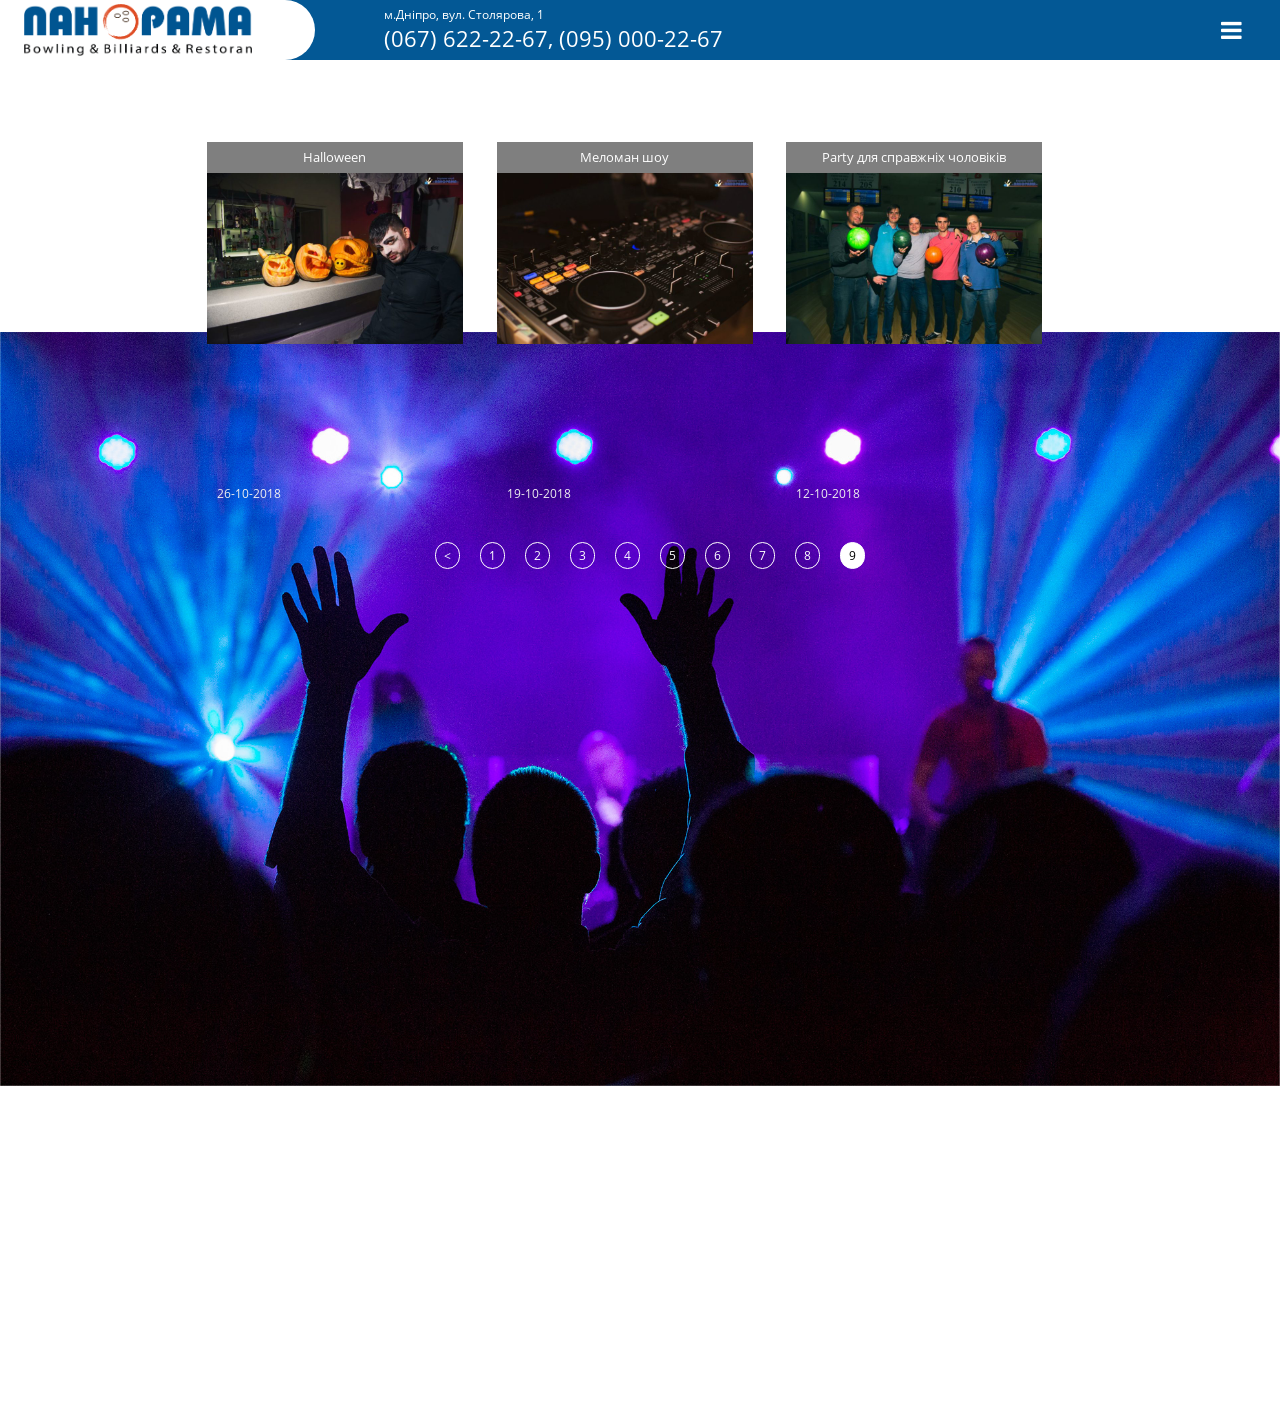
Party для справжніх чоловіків (914, 157)
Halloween (334, 157)
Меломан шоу (624, 157)
